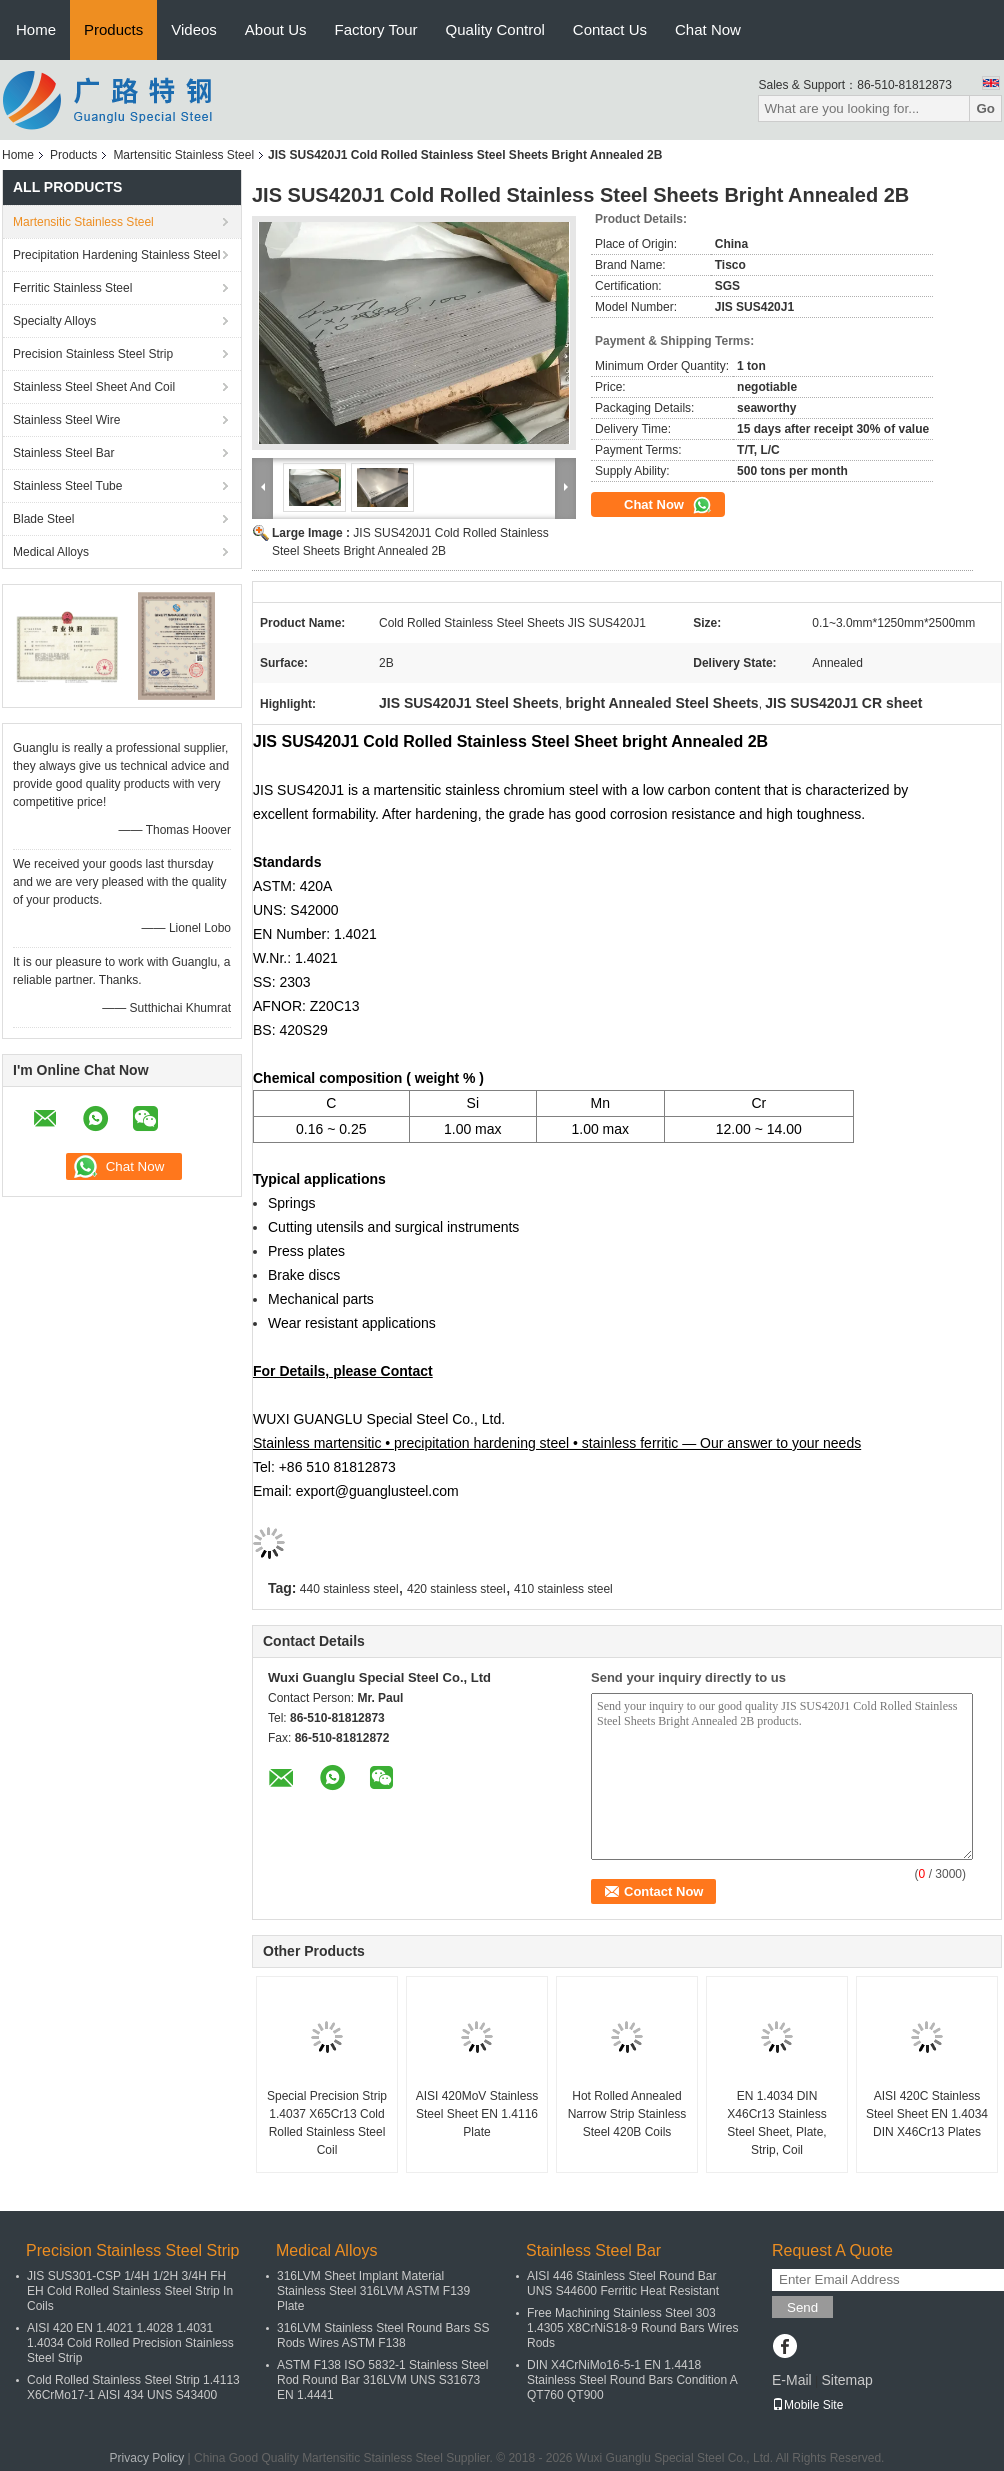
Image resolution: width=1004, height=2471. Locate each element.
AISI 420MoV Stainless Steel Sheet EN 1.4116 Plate (477, 2114)
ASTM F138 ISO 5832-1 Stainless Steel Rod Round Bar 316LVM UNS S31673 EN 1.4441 (382, 2380)
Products (113, 29)
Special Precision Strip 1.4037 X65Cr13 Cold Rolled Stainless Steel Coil (327, 2123)
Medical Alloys (51, 552)
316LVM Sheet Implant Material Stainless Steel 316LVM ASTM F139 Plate (373, 2291)
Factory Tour (376, 29)
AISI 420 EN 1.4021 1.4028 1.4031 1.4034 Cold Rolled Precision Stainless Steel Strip (130, 2343)
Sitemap (846, 2380)
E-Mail (792, 2380)
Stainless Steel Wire (66, 420)
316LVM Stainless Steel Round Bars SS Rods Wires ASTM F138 (383, 2335)
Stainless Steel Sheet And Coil (94, 387)
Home (36, 29)
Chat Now (708, 29)
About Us (276, 29)
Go (985, 108)
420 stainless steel (456, 1589)
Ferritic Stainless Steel (72, 288)
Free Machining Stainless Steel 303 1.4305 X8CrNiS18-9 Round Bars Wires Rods (632, 2328)
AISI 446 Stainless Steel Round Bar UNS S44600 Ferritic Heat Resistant (623, 2283)
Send (802, 2307)
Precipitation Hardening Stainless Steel (116, 255)
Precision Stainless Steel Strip (93, 354)
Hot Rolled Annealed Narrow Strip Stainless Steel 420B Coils (627, 2114)
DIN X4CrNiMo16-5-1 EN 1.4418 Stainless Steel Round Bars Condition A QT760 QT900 (632, 2380)
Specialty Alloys (54, 321)
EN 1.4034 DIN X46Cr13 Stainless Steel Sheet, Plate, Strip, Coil (776, 2123)
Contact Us (610, 29)
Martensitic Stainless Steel (183, 155)
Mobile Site (807, 2405)
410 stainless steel (563, 1589)
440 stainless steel (349, 1589)
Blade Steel (43, 519)
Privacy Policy (147, 2458)
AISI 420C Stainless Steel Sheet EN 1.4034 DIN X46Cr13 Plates (927, 2114)
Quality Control (495, 29)
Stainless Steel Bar (63, 453)
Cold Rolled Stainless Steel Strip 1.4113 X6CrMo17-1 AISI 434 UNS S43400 (133, 2387)
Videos (194, 29)
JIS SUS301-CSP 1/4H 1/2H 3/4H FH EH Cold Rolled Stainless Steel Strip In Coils (130, 2291)
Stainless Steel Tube (67, 486)
